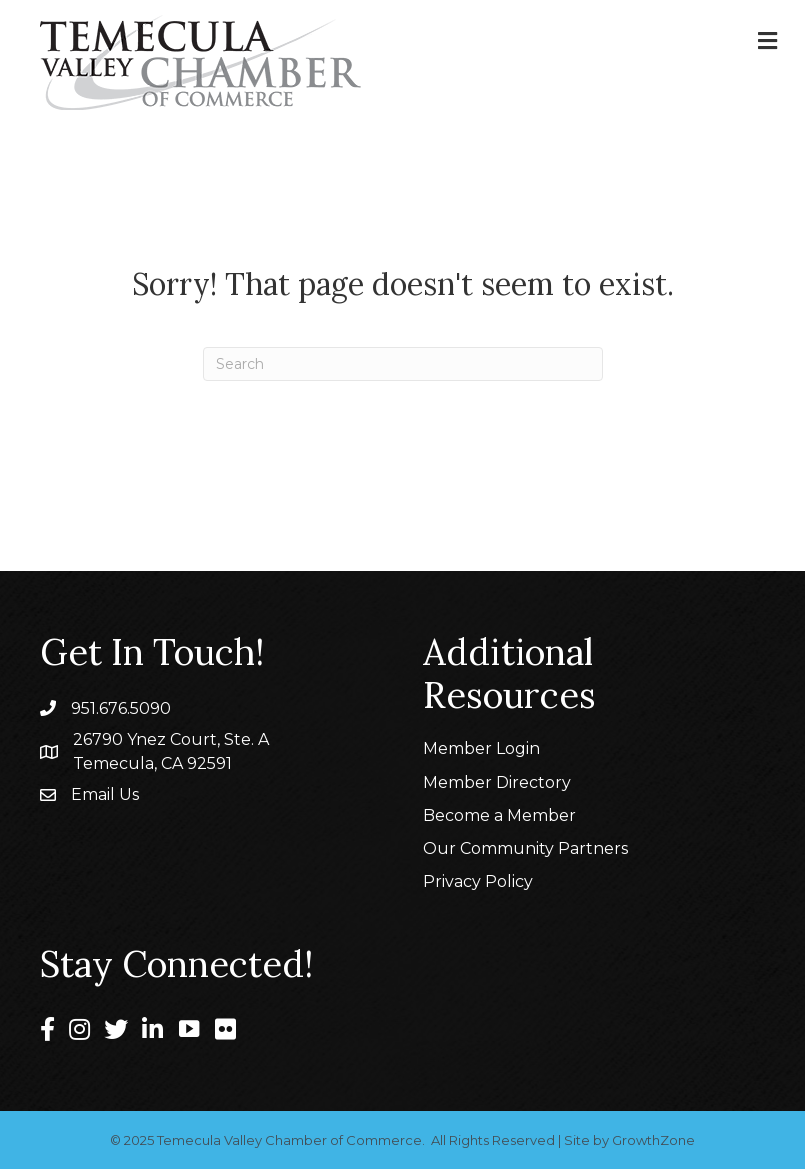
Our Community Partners (525, 848)
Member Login (481, 748)
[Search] (403, 364)
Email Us (105, 794)
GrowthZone (653, 1140)
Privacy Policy (478, 881)
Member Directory (497, 782)
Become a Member (499, 815)
